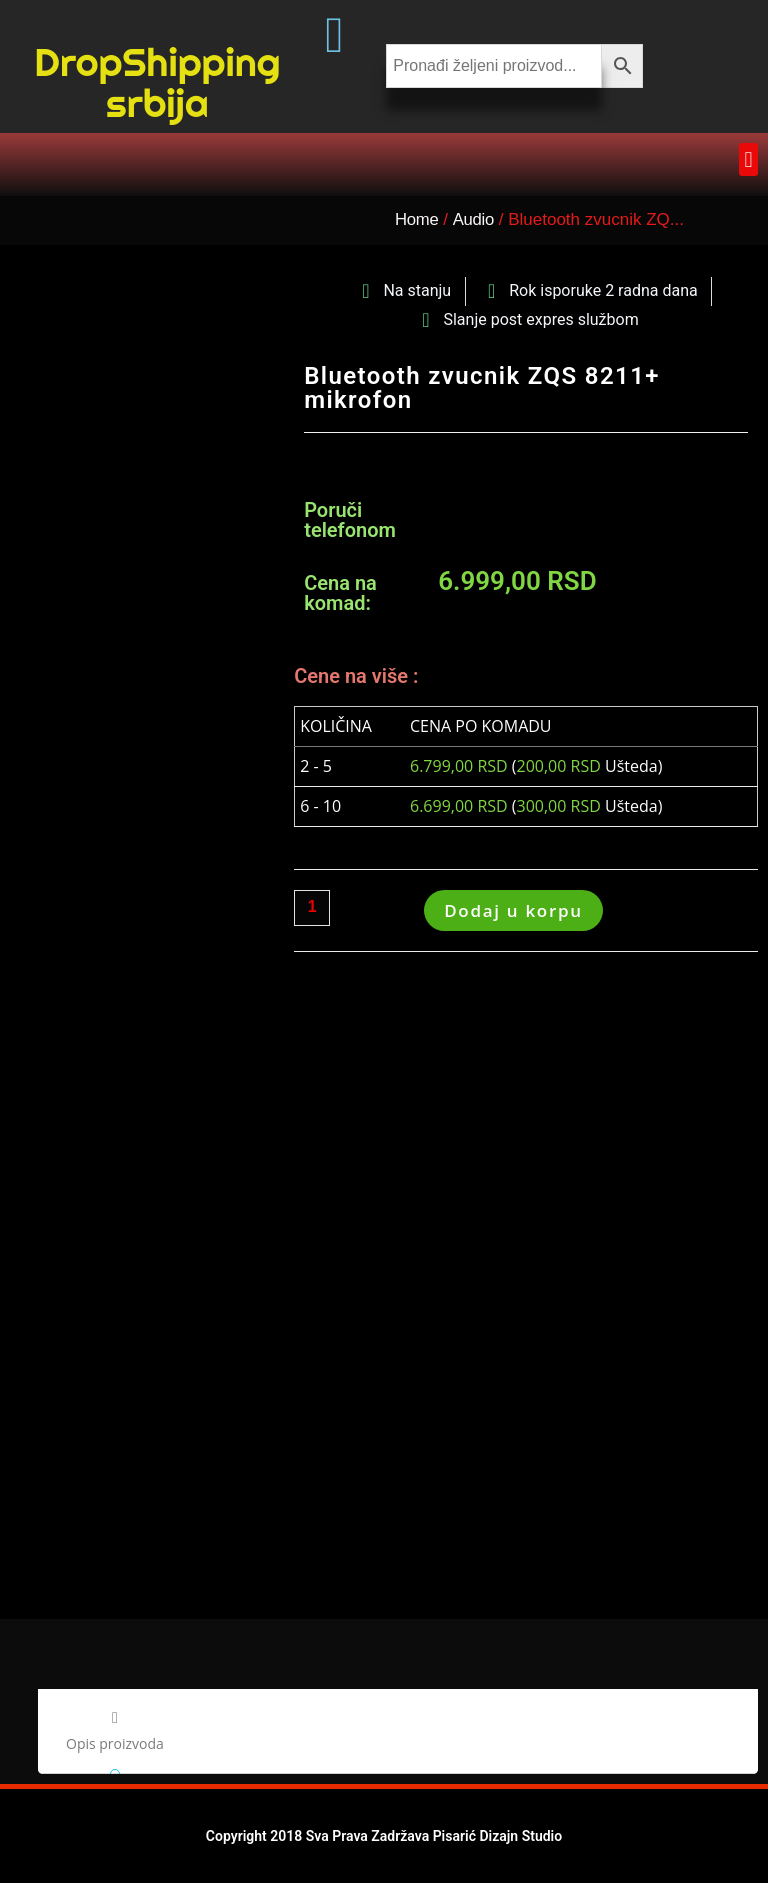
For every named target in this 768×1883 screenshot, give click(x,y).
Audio (475, 219)
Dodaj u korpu (513, 910)
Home (417, 219)
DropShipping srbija (157, 82)
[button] (748, 159)
